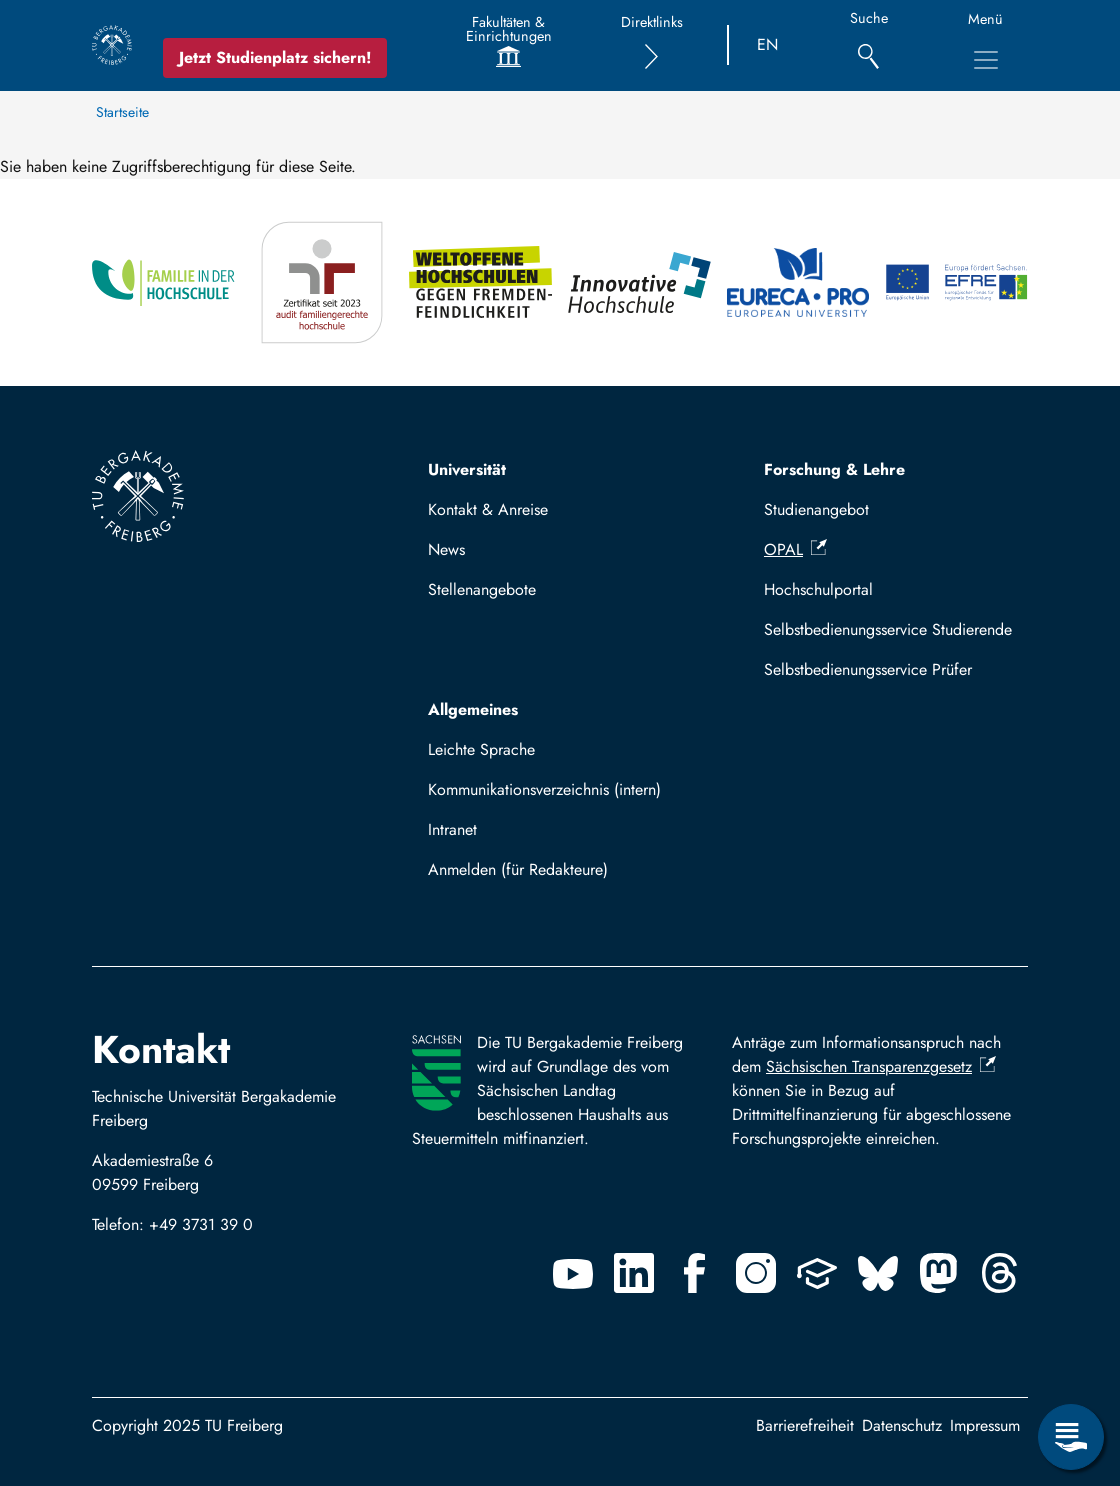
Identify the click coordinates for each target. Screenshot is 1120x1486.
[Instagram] (756, 1273)
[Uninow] (817, 1273)
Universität (467, 469)
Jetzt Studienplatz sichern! (275, 57)
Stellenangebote (482, 589)
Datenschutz (902, 1425)
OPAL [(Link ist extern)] (795, 549)
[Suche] (868, 45)
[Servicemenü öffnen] (1071, 1437)
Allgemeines (473, 709)
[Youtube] (573, 1273)
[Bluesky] (878, 1273)
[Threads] (1000, 1273)
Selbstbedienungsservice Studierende (888, 629)
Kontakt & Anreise (488, 509)
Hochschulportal (818, 589)
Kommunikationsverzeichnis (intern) (544, 789)
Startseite (122, 112)
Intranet (452, 829)
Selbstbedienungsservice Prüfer (868, 669)
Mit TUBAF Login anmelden (531, 875)
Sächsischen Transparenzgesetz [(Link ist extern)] (881, 1066)
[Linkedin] (634, 1273)
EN (767, 44)
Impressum (985, 1425)
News (446, 549)
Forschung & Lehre (834, 469)
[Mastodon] (939, 1273)
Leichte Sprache (481, 749)
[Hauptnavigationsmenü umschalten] (986, 60)
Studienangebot (816, 509)
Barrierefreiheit (805, 1425)
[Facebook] (695, 1273)
